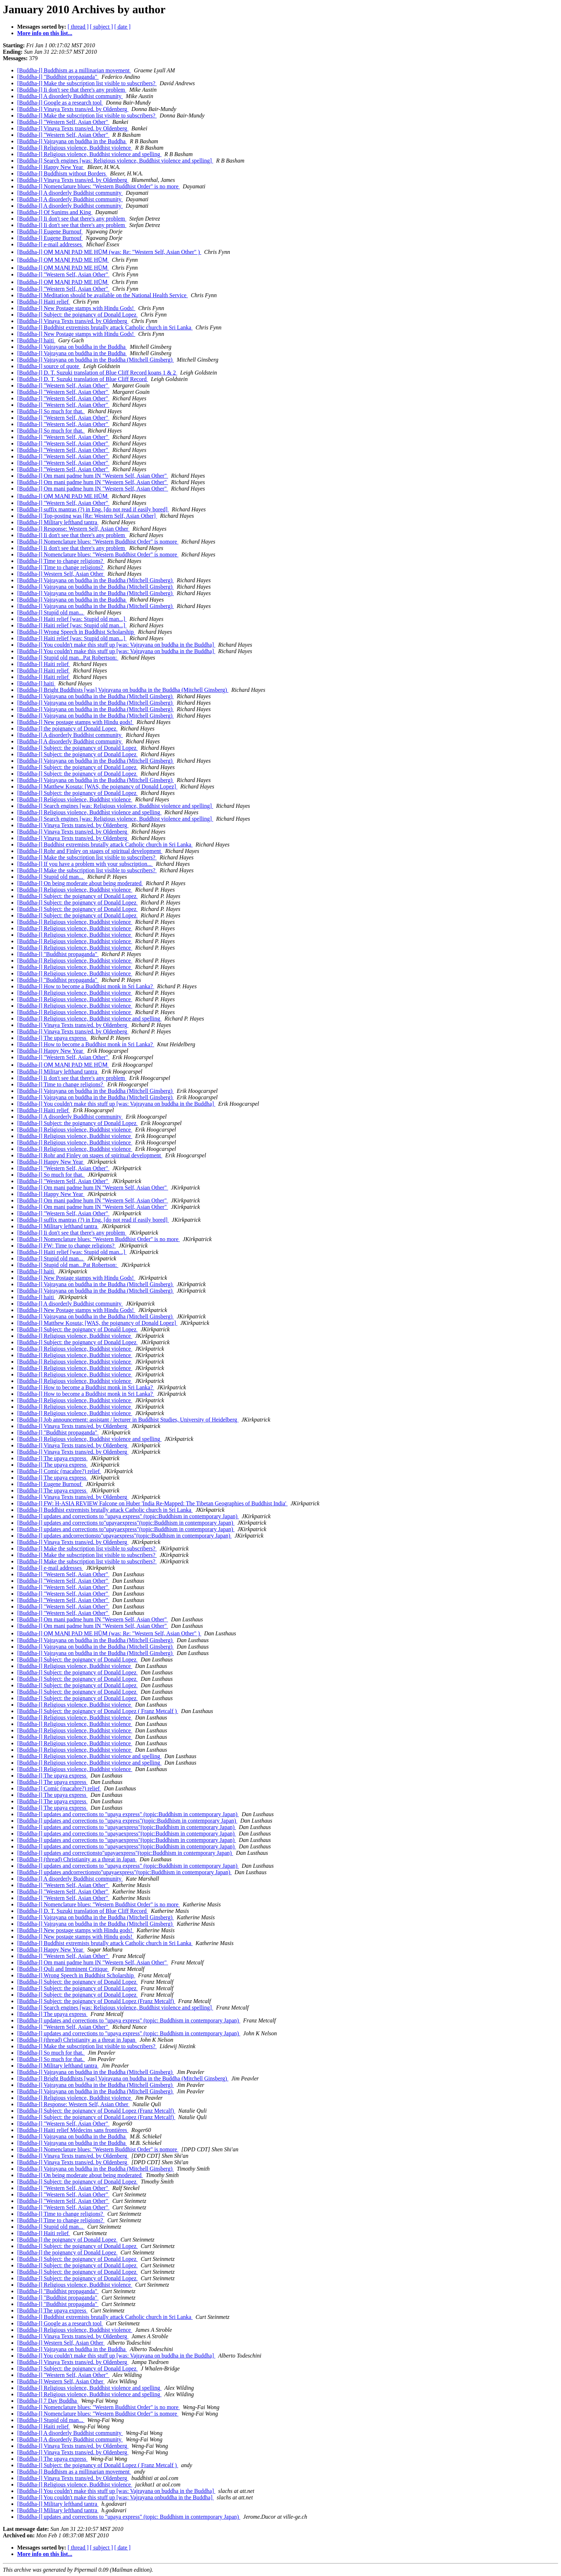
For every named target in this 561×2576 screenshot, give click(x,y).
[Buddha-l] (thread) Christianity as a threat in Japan (77, 1859)
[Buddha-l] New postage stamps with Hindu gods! (75, 722)
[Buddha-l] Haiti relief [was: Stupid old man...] (72, 619)
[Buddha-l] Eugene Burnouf (50, 231)
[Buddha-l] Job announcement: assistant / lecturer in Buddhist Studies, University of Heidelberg (128, 1420)
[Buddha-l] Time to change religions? (60, 561)
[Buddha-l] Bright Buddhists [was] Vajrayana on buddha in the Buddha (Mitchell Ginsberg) (122, 690)
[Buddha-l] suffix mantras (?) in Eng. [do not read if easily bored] (93, 509)
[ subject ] (101, 27)
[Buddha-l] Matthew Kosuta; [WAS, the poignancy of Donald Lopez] (97, 786)
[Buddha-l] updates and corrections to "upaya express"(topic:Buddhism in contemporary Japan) (127, 1821)
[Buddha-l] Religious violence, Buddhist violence (74, 148)
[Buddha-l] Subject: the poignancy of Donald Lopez (77, 315)
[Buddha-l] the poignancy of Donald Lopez (67, 728)
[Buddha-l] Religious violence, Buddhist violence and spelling (89, 154)
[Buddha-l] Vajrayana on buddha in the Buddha (72, 141)
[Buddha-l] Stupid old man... (50, 612)
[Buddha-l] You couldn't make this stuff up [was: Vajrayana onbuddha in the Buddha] (115, 2497)
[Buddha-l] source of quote (49, 366)
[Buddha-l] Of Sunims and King (54, 212)
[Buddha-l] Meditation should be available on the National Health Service (102, 295)
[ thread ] (78, 27)
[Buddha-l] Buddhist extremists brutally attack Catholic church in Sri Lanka (105, 327)
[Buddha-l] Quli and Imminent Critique (63, 1969)
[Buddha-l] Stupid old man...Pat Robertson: (67, 658)
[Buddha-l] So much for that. (51, 411)
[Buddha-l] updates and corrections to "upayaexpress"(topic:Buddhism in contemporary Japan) (126, 1827)
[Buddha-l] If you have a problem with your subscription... (85, 864)
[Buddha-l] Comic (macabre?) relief (59, 1471)
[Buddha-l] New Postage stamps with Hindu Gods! (76, 308)
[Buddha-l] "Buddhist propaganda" (58, 77)
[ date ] (122, 27)
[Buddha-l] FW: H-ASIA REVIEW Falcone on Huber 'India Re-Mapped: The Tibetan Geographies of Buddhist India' (152, 1503)
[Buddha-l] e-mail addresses (50, 244)
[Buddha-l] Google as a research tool (60, 103)
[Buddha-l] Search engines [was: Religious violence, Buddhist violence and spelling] (115, 161)
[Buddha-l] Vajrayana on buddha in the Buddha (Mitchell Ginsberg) (95, 360)
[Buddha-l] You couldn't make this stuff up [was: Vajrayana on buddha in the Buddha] (116, 645)
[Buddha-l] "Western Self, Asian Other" (63, 122)
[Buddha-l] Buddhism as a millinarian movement (74, 70)
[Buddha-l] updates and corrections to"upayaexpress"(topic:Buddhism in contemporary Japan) (126, 1523)
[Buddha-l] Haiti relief (43, 302)
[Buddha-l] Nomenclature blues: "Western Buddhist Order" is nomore (98, 542)
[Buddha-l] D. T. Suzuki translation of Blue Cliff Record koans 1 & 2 (97, 373)
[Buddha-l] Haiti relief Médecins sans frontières (72, 2130)
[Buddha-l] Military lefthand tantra (57, 522)
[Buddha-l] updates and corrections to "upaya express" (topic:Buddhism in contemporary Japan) (128, 1516)
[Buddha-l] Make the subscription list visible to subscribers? (87, 83)
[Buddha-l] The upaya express (52, 1038)
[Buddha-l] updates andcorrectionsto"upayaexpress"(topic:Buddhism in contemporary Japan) (124, 1536)
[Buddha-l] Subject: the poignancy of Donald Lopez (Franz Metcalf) (96, 2001)
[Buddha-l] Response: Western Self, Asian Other (73, 529)
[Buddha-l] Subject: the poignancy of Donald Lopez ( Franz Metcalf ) (97, 1711)
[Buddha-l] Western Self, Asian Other (61, 574)
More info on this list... (44, 33)
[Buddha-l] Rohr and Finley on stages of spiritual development (89, 851)
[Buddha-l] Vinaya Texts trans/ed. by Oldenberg (72, 109)
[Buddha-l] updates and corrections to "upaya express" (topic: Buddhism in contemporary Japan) (128, 2020)
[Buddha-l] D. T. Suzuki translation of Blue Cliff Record (82, 379)
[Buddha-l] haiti (36, 340)
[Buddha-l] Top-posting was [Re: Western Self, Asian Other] (87, 516)
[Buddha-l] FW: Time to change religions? (66, 1246)
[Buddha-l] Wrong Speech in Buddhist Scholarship (76, 632)
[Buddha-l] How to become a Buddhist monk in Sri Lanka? (85, 986)
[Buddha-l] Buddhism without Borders (62, 173)
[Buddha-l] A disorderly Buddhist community (70, 96)
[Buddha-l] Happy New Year (50, 167)
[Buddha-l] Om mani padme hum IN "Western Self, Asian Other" (92, 476)
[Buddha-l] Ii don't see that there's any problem (71, 90)
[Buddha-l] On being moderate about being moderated (80, 883)
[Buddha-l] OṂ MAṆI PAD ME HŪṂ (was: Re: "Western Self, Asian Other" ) (109, 252)
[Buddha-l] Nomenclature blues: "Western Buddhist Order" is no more (98, 186)
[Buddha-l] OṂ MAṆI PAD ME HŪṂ (63, 260)
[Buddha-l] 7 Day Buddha (47, 2401)
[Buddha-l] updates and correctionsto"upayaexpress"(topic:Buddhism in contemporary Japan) (125, 1853)
